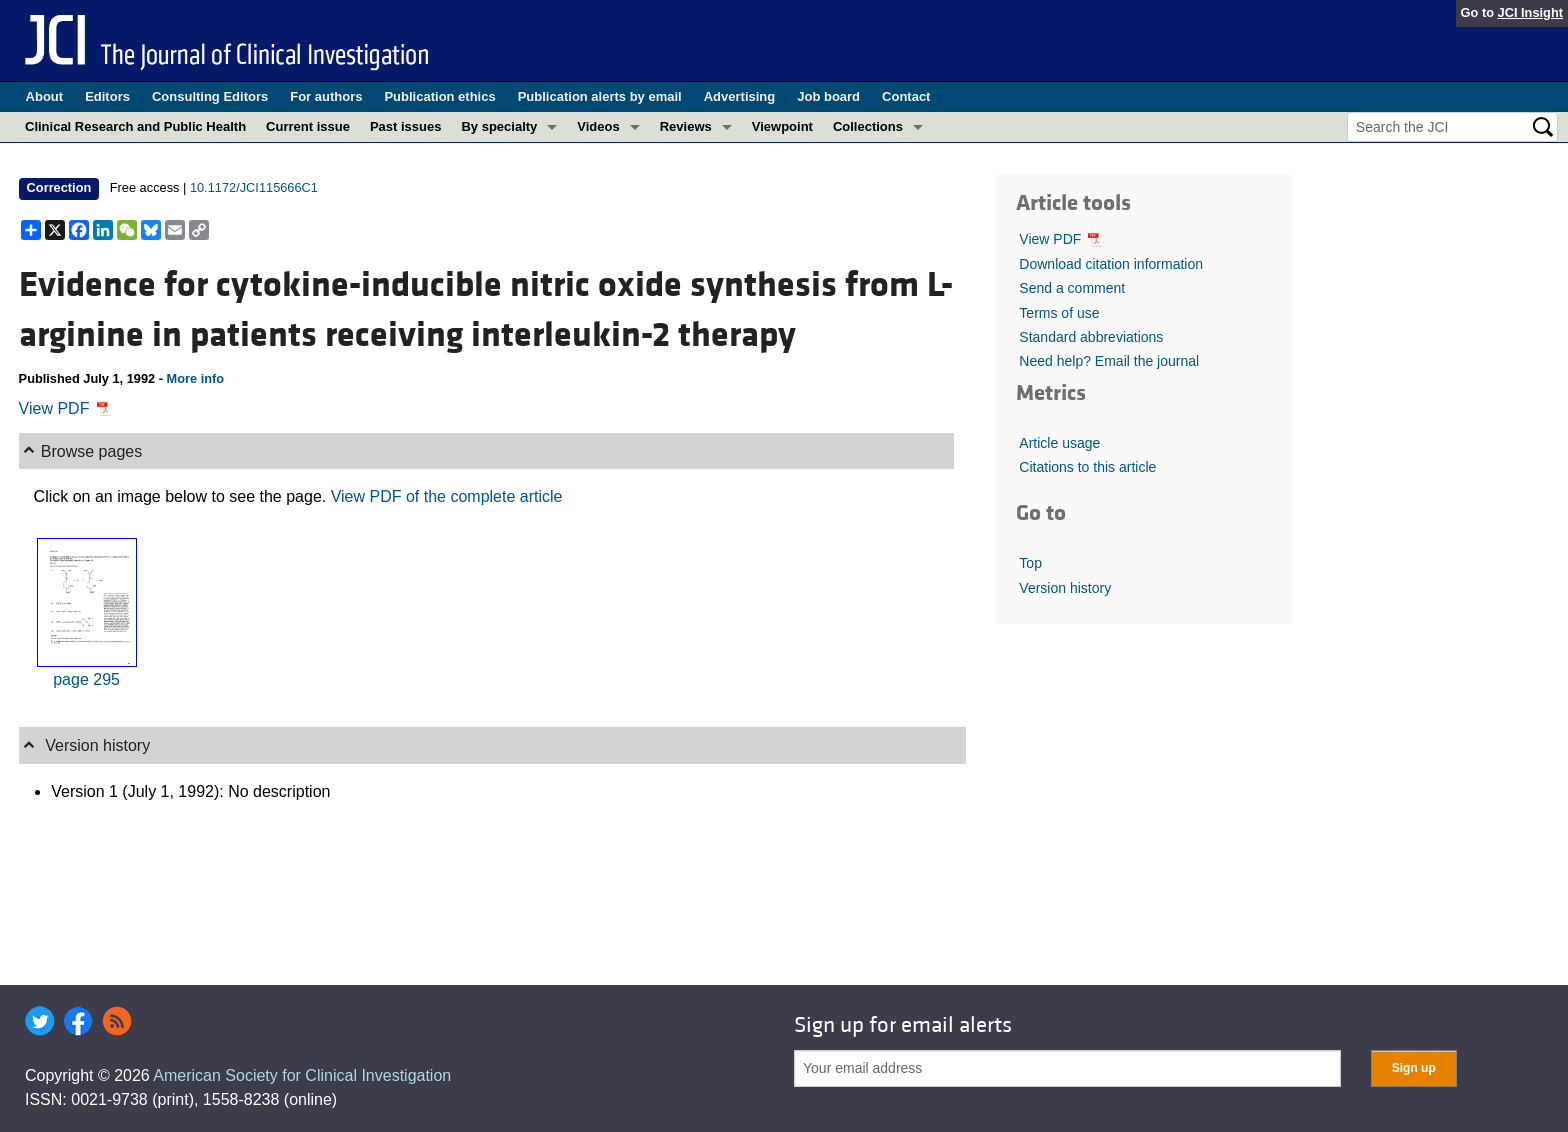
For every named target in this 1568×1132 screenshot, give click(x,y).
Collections (868, 126)
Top (1030, 563)
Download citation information (1111, 264)
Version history (1065, 588)
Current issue (308, 126)
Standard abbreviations (1091, 337)
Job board (828, 96)
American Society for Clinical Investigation (302, 1075)
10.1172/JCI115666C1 (254, 187)
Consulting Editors (210, 96)
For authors (326, 96)
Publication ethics (439, 96)
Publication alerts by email (600, 96)
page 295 (86, 679)
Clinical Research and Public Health (135, 126)
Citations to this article (1087, 467)
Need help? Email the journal (1109, 361)
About (45, 96)
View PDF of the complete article (447, 496)
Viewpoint (782, 126)
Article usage (1059, 443)
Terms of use (1059, 313)
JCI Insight (1530, 12)
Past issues (406, 126)
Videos (598, 126)
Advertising (740, 96)
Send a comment (1072, 288)
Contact (906, 96)
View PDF (65, 408)
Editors (107, 96)
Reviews (686, 126)
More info (196, 378)
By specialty (499, 126)
